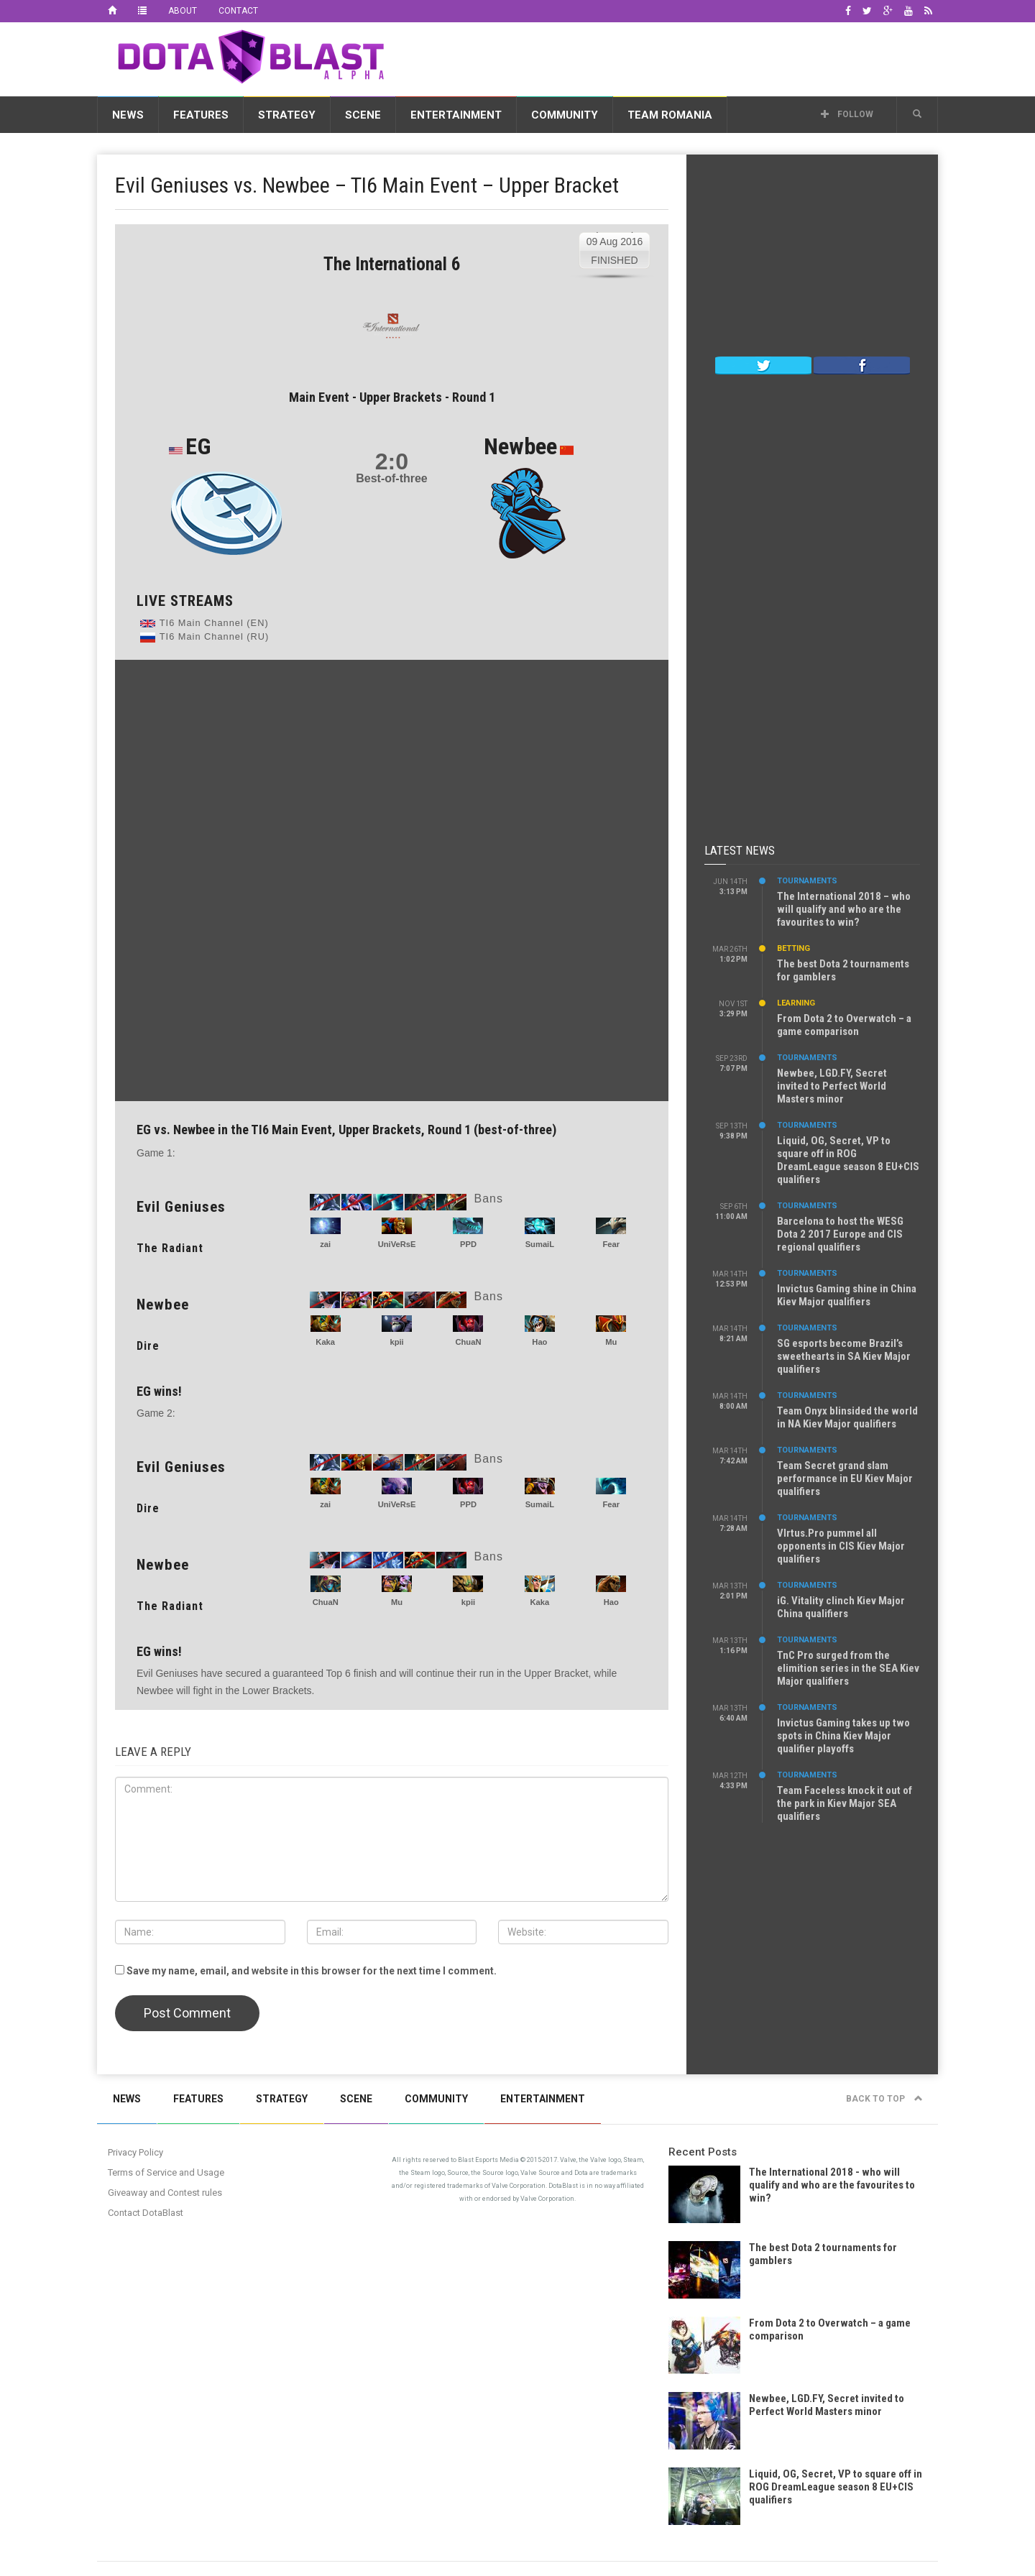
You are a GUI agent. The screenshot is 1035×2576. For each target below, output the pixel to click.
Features (201, 115)
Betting (793, 948)
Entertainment (456, 115)
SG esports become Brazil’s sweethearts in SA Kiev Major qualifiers (844, 1356)
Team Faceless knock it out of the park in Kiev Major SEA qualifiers (844, 1803)
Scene (363, 115)
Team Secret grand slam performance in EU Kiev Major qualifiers (845, 1478)
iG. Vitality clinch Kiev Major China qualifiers (841, 1607)
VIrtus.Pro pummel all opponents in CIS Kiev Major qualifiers (841, 1546)
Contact (238, 11)
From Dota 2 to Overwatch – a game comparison (844, 1025)
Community (564, 115)
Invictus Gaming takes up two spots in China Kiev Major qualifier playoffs (843, 1735)
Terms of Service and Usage (166, 2172)
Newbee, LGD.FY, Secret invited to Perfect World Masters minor (832, 1086)
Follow (847, 114)
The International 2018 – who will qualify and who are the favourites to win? (844, 909)
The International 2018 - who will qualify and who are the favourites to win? (832, 2185)
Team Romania (669, 115)
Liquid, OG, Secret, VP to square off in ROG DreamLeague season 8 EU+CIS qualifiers (848, 1160)
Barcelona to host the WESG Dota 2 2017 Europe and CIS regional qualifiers (840, 1234)
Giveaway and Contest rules (165, 2192)
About (182, 11)
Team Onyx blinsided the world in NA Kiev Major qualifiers (847, 1417)
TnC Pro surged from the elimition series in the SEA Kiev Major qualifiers (848, 1668)
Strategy (287, 115)
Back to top (884, 2099)
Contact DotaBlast (145, 2212)
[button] (917, 114)
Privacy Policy (135, 2152)
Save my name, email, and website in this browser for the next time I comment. (311, 1971)
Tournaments (807, 881)
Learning (796, 1003)
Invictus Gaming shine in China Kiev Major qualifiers (846, 1295)
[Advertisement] (676, 56)
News (128, 115)
